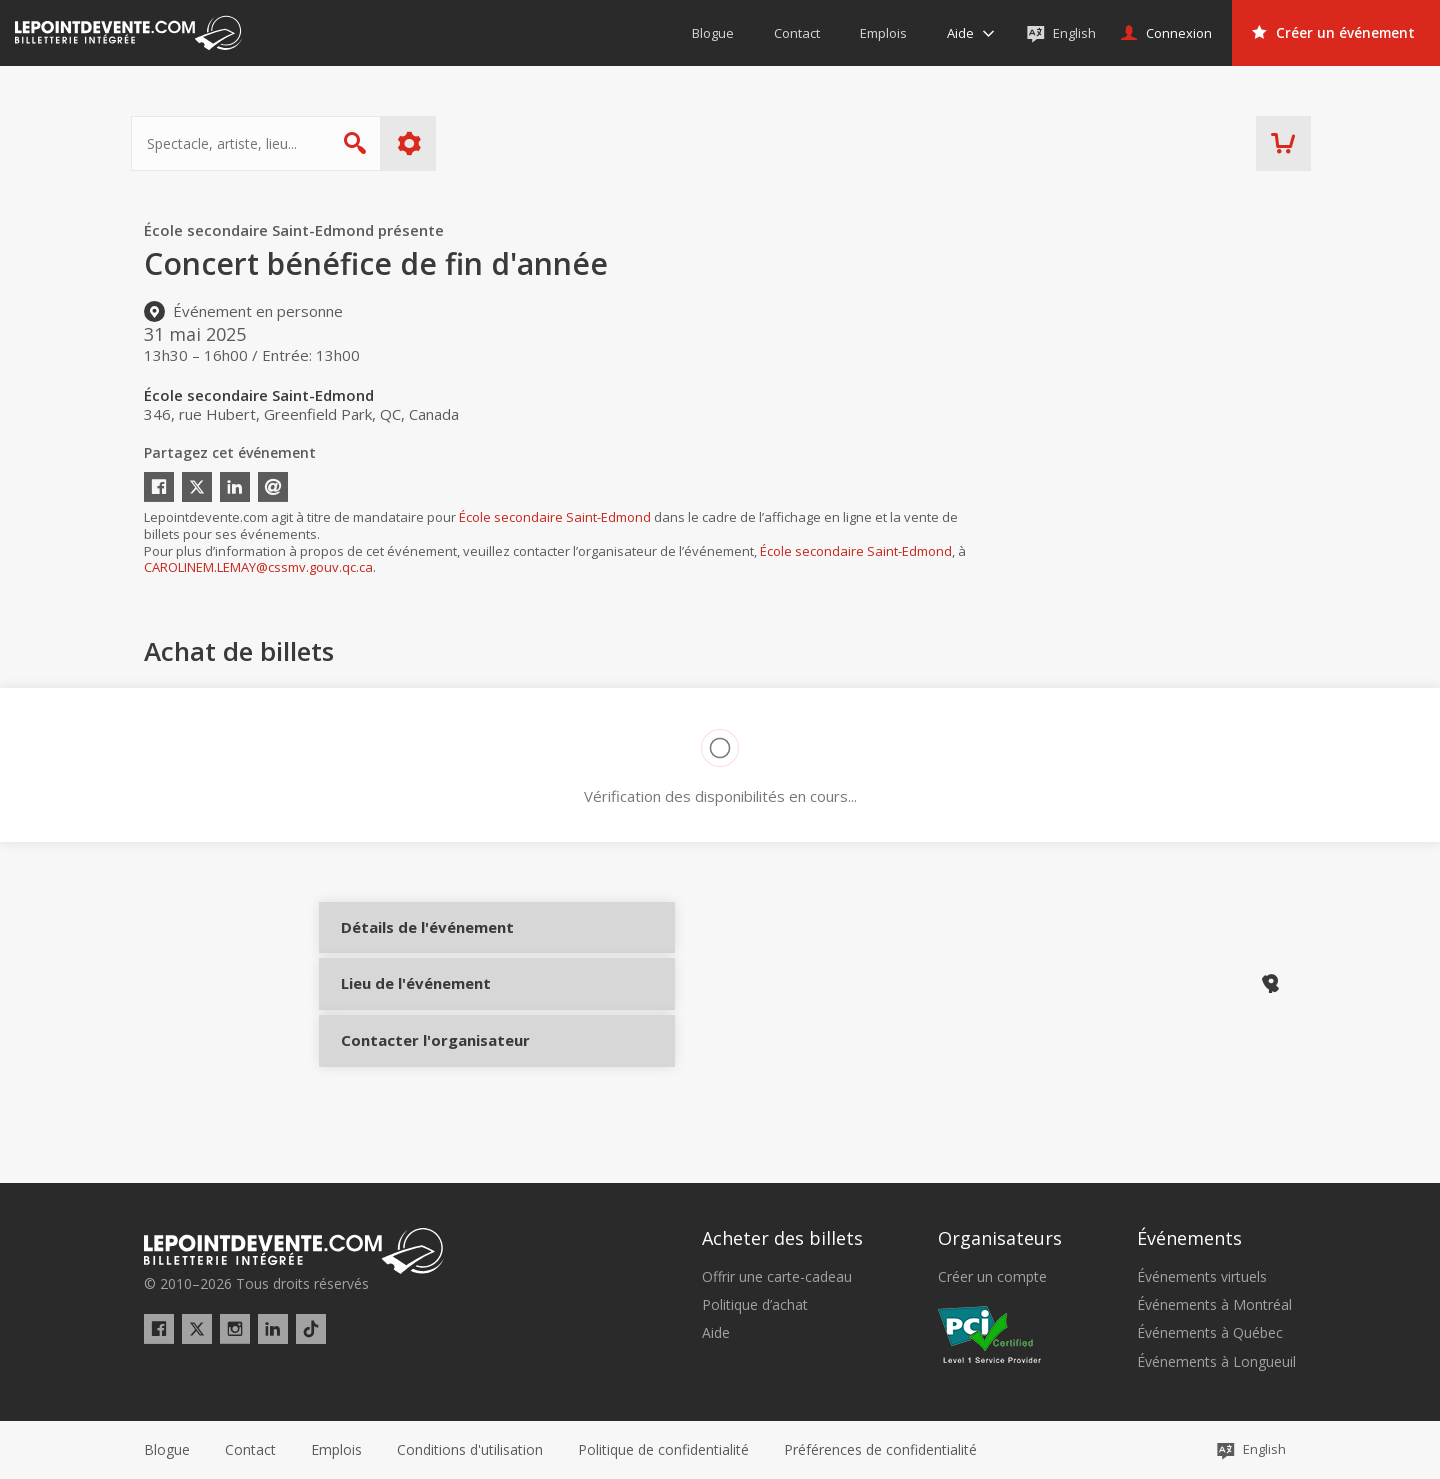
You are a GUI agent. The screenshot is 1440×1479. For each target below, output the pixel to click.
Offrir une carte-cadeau (777, 1277)
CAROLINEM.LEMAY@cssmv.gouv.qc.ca (258, 567)
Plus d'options (422, 143)
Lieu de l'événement (411, 1010)
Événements (1189, 1239)
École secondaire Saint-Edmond (555, 517)
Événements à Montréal (1214, 1305)
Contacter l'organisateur (411, 1077)
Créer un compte (992, 1277)
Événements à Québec (1210, 1333)
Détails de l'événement (411, 943)
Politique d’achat (755, 1305)
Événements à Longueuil (1216, 1362)
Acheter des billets (782, 1239)
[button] (880, 1450)
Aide (716, 1333)
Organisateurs (1000, 1239)
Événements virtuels (1202, 1277)
